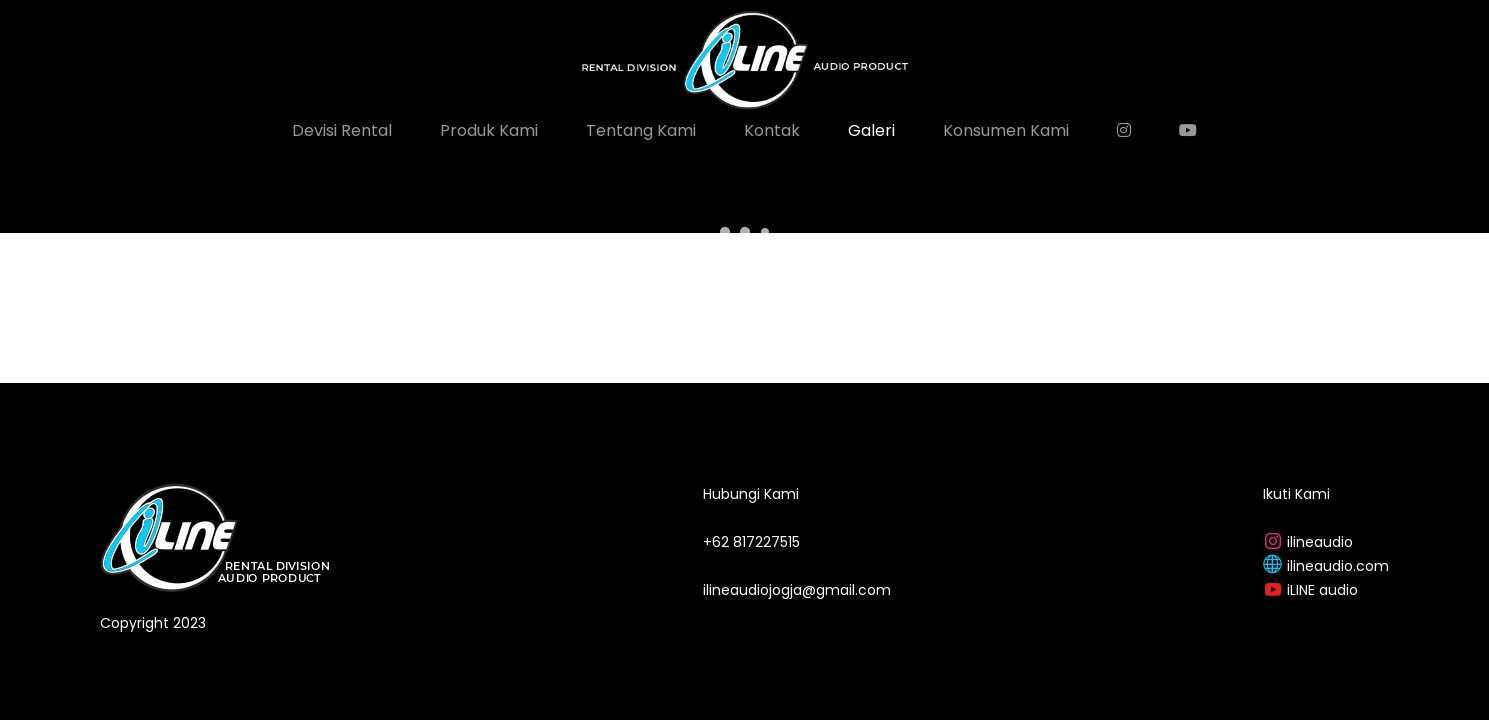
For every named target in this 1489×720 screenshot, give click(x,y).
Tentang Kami (641, 131)
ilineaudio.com (1338, 566)
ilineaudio (1320, 542)
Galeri (871, 131)
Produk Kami (489, 131)
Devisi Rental (342, 131)
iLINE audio (1322, 590)
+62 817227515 (751, 542)
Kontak (772, 131)
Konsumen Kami (1006, 131)
